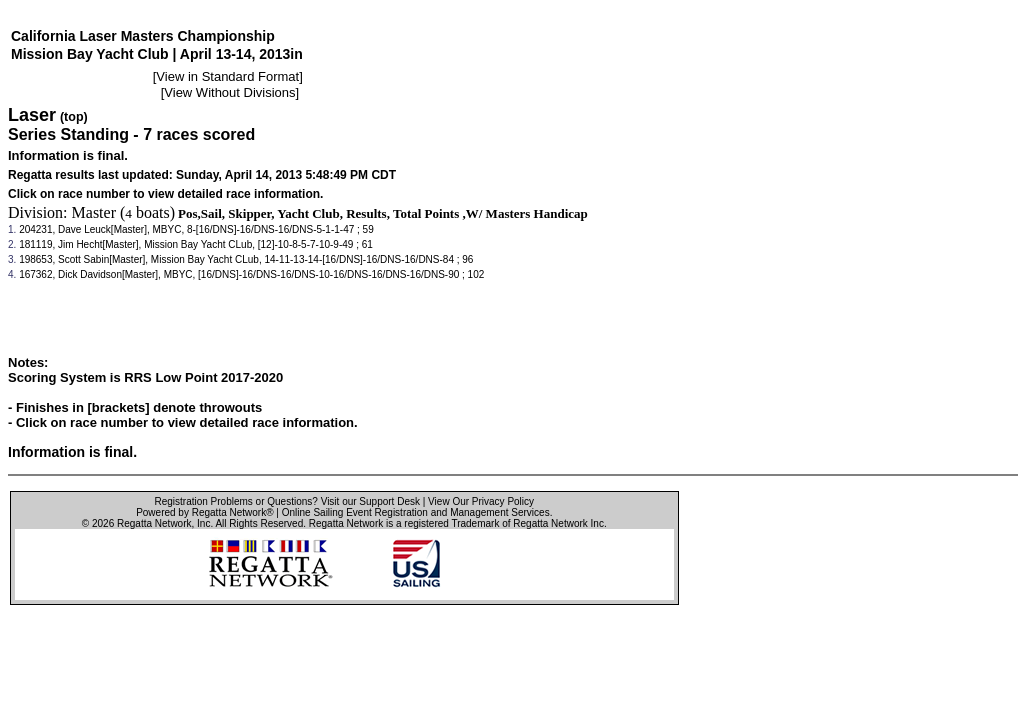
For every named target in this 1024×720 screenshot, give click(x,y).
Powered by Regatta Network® (204, 512)
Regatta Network (154, 523)
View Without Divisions (229, 92)
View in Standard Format (227, 76)
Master (94, 212)
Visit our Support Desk (370, 501)
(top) (74, 117)
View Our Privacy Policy (481, 501)
